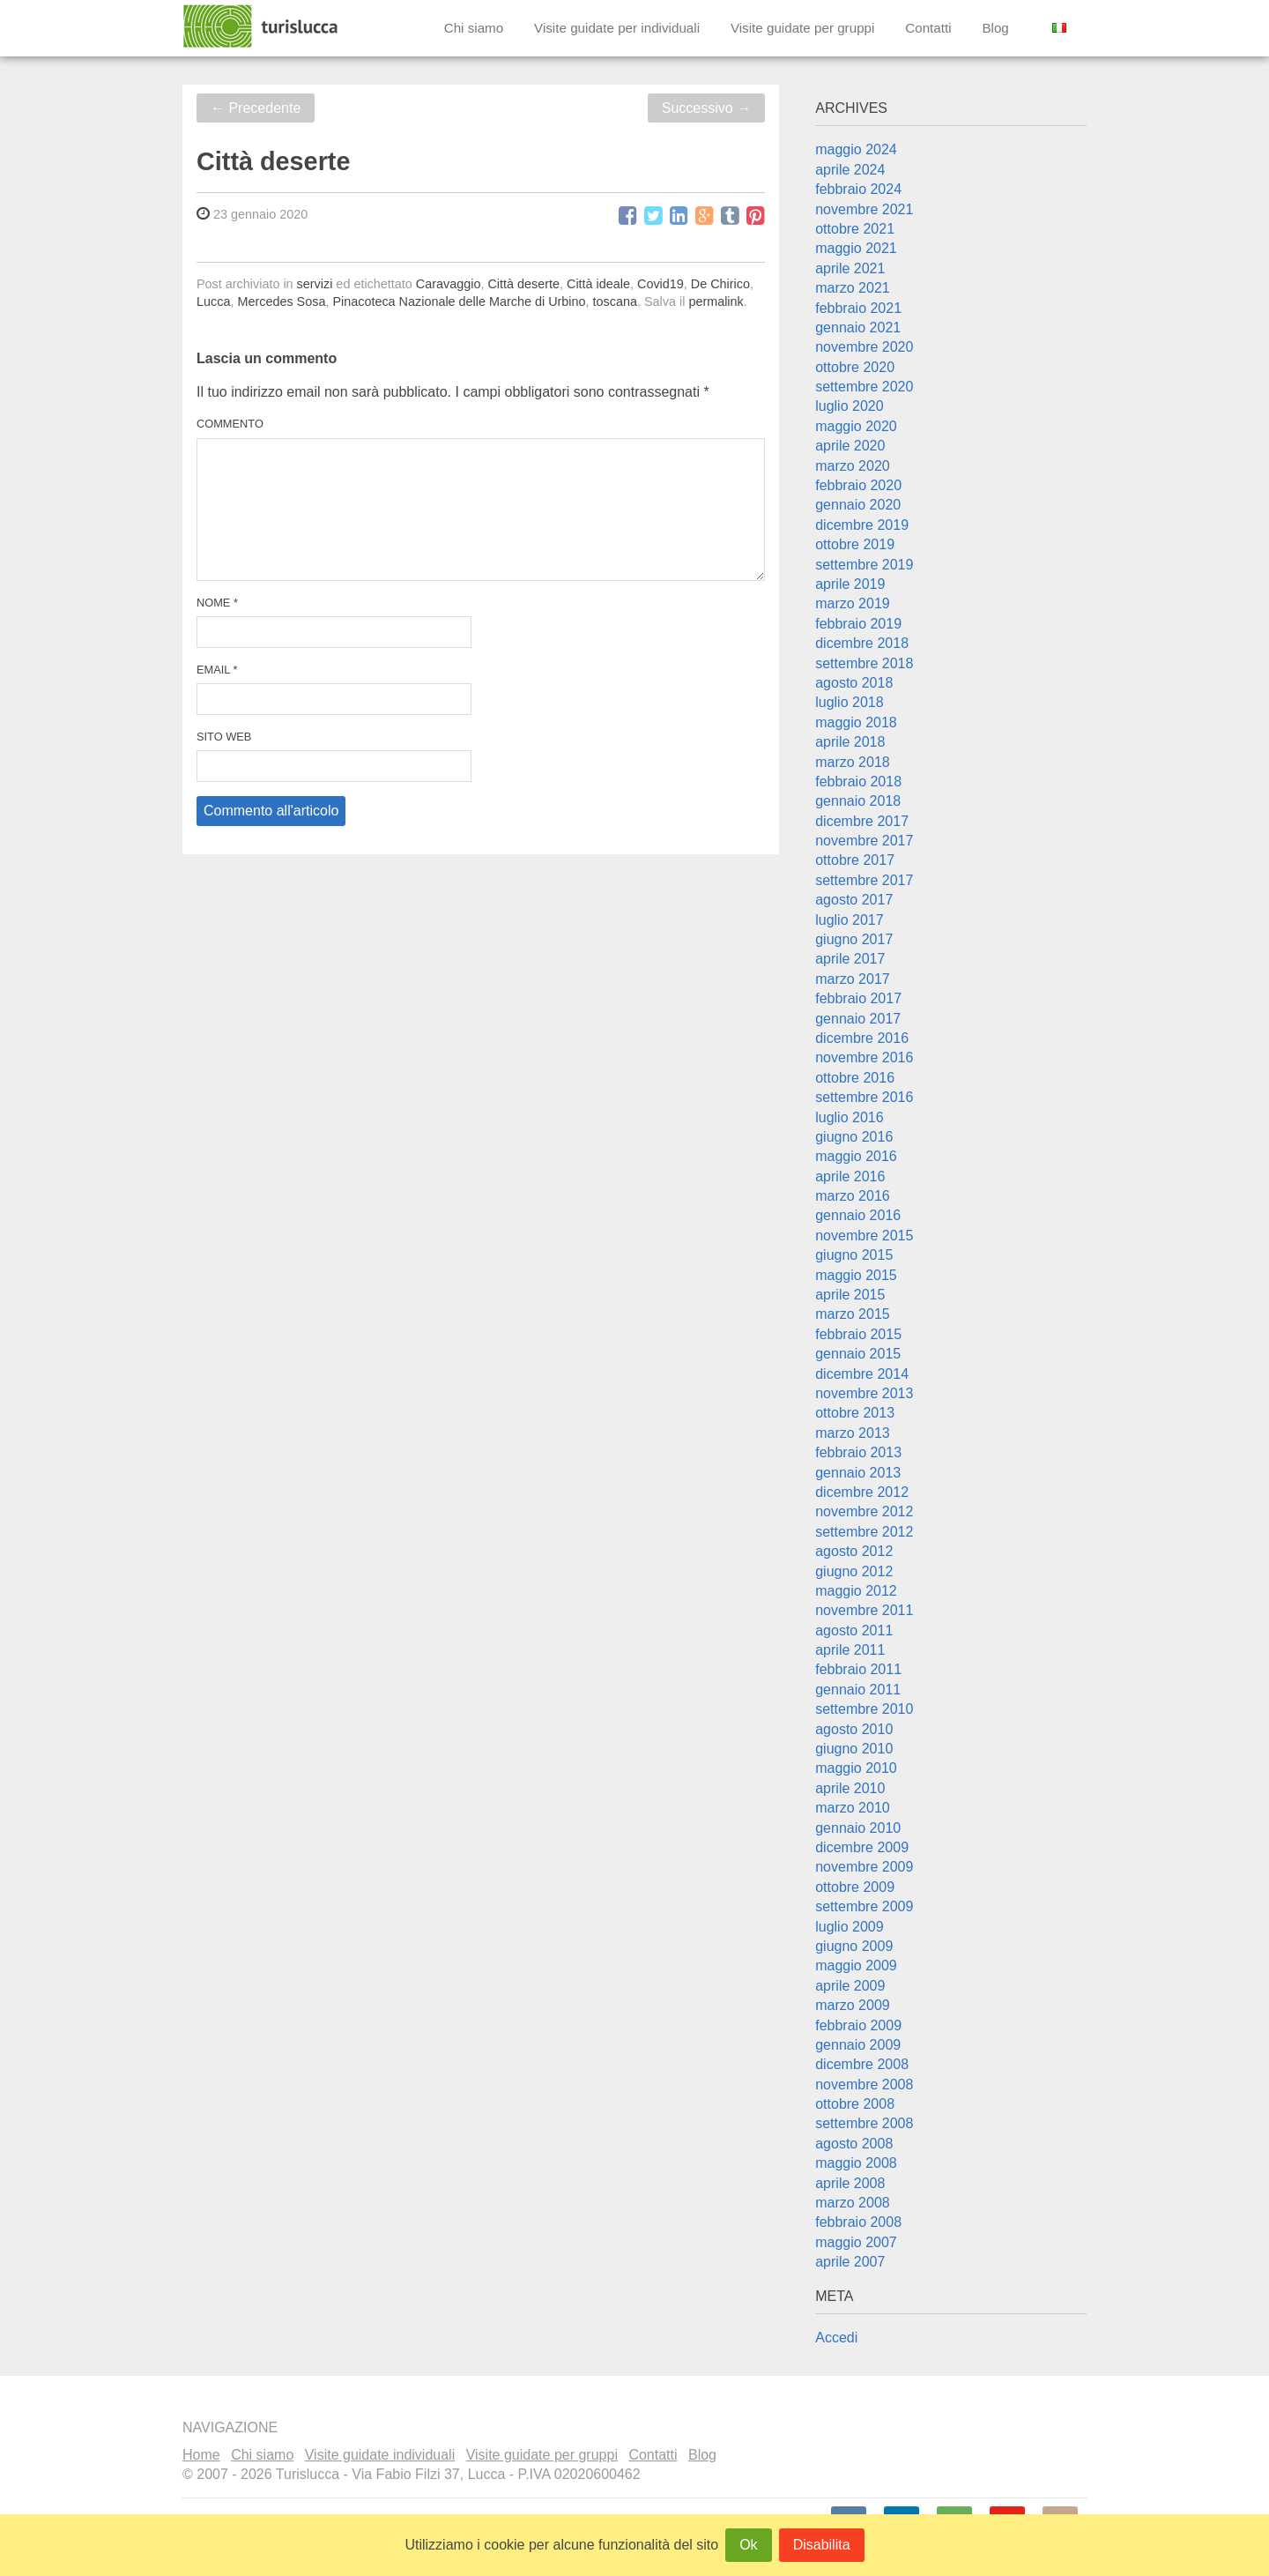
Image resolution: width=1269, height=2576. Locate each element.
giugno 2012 (854, 1571)
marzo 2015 (852, 1314)
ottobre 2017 (854, 859)
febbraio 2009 (858, 2025)
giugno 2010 (854, 1748)
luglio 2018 (849, 702)
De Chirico (720, 284)
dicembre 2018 (862, 643)
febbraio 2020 (858, 485)
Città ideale (598, 284)
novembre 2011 (864, 1610)
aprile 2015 (850, 1294)
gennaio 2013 (858, 1472)
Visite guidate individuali (380, 2454)
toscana (615, 301)
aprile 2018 (850, 741)
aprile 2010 (850, 1788)
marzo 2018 (852, 762)
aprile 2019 (850, 584)
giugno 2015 (854, 1254)
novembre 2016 (864, 1057)
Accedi (836, 2337)
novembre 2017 (864, 840)
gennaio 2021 (858, 327)
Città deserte (523, 284)
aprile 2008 (850, 2183)
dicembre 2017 (862, 821)
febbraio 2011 (858, 1669)
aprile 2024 (850, 169)
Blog (995, 27)
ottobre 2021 (854, 228)
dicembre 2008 (862, 2064)
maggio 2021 (856, 248)
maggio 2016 (856, 1156)
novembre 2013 (864, 1393)
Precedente (256, 108)
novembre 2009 (864, 1866)
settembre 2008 (864, 2123)
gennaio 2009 (858, 2044)
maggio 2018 (856, 722)
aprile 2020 (850, 445)
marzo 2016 (852, 1195)
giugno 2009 (854, 1946)
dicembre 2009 (862, 1847)
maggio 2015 (856, 1275)
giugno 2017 (854, 939)
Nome (217, 602)
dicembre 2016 (862, 1038)
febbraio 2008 (858, 2222)
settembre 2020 (864, 386)
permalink (715, 301)
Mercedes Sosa (281, 301)
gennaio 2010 (858, 1827)
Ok (748, 2544)
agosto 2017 (854, 899)
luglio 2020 (849, 405)
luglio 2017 (849, 919)
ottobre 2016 (854, 1077)
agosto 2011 (854, 1630)
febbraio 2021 (858, 308)
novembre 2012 (864, 1511)
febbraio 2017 (858, 998)
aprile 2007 (850, 2261)
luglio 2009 (849, 1926)
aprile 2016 (850, 1176)
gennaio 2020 (858, 504)
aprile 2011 (850, 1649)
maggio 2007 (856, 2242)
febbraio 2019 (858, 623)
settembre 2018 (864, 663)
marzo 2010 (852, 1807)
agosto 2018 (854, 682)
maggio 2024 (856, 149)
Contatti (928, 27)
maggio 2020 (856, 426)
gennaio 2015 (858, 1353)
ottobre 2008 (854, 2103)
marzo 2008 (852, 2202)
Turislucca (261, 26)
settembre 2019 (864, 564)
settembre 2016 (864, 1097)
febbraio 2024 (858, 189)
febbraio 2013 (858, 1452)
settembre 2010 (864, 1708)
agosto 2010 (854, 1729)
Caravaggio (448, 284)
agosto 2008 (854, 2143)
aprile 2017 (850, 958)
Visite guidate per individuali (617, 27)
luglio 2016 (849, 1117)
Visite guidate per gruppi (803, 27)
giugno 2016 (854, 1136)
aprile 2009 (850, 1985)
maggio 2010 (856, 1768)
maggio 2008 (856, 2162)
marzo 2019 (852, 603)
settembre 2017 (864, 880)
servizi (315, 284)
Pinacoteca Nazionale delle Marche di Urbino (458, 301)
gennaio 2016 (858, 1215)
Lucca (213, 301)
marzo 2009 (852, 2005)
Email (217, 669)
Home (201, 2454)
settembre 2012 (864, 1531)
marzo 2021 (852, 287)
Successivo (706, 108)
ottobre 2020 (854, 367)
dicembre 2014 (862, 1373)
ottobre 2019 (854, 544)
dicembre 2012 (862, 1492)
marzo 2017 (852, 979)
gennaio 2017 (858, 1018)
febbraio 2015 (858, 1334)
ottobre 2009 (854, 1887)
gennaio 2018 (858, 800)
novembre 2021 (864, 209)
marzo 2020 (852, 465)
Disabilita (821, 2544)
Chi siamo (474, 27)
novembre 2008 (864, 2084)
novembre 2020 (864, 346)
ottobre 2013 (854, 1412)
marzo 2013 (852, 1433)
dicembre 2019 (862, 524)
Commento (230, 423)
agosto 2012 (854, 1551)
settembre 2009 (864, 1906)
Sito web (224, 736)
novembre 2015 (864, 1235)
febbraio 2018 (858, 781)
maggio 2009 (856, 1965)
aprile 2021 (850, 268)
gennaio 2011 (858, 1689)
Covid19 (660, 284)
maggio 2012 (856, 1590)
